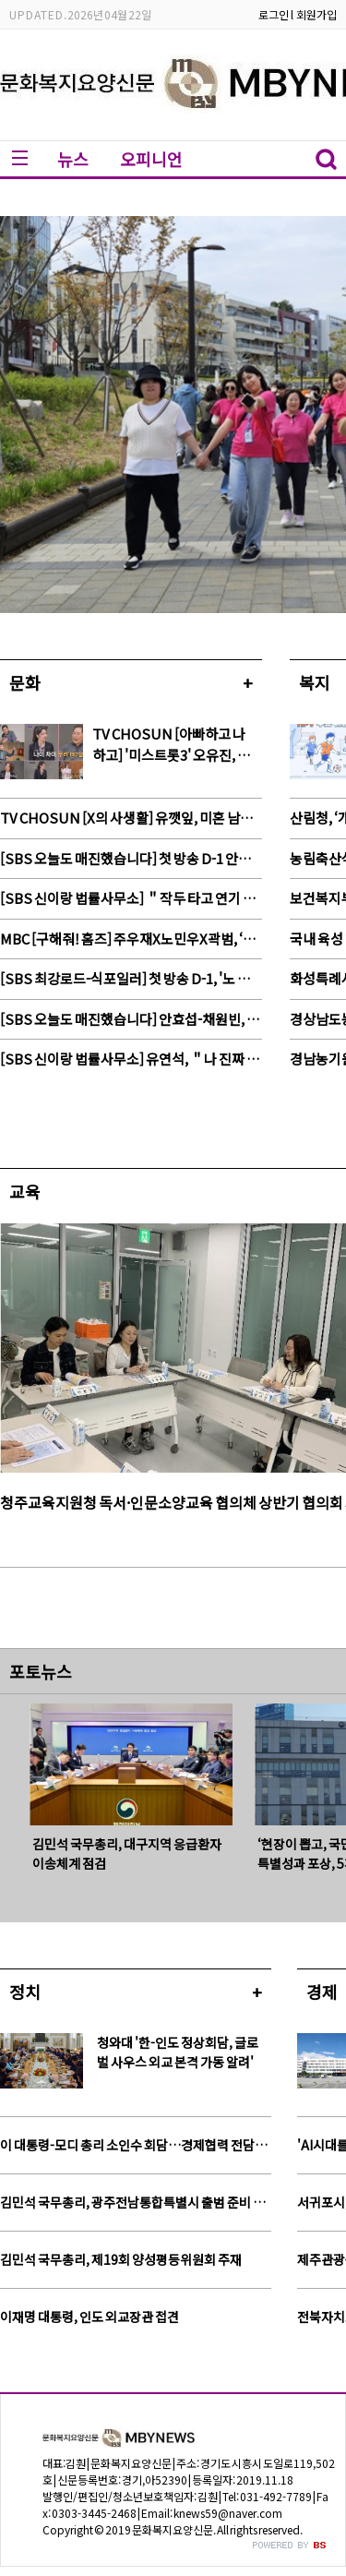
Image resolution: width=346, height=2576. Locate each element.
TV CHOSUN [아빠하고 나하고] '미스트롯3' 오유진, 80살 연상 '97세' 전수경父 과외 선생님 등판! (172, 744)
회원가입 (316, 14)
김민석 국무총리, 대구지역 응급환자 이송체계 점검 (126, 1853)
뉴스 (73, 159)
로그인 (273, 14)
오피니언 (151, 159)
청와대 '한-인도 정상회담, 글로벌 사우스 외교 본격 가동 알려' (177, 2052)
